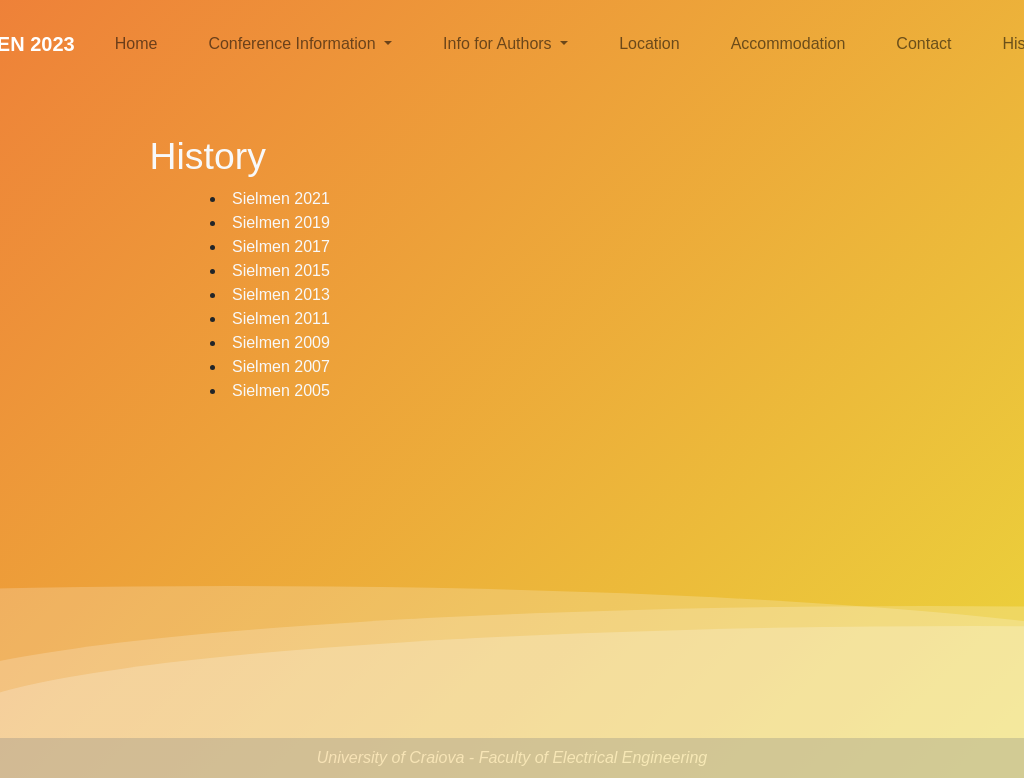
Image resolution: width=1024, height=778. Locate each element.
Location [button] (649, 43)
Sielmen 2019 (281, 222)
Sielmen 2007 (281, 366)
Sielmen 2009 (281, 342)
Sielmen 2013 (281, 294)
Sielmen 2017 (281, 246)
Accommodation (788, 43)
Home (136, 43)
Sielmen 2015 (281, 270)
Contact (923, 43)
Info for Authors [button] (499, 43)
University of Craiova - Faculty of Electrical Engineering (512, 757)
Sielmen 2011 (281, 318)
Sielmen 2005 (281, 390)
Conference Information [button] (294, 43)
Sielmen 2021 (281, 198)
